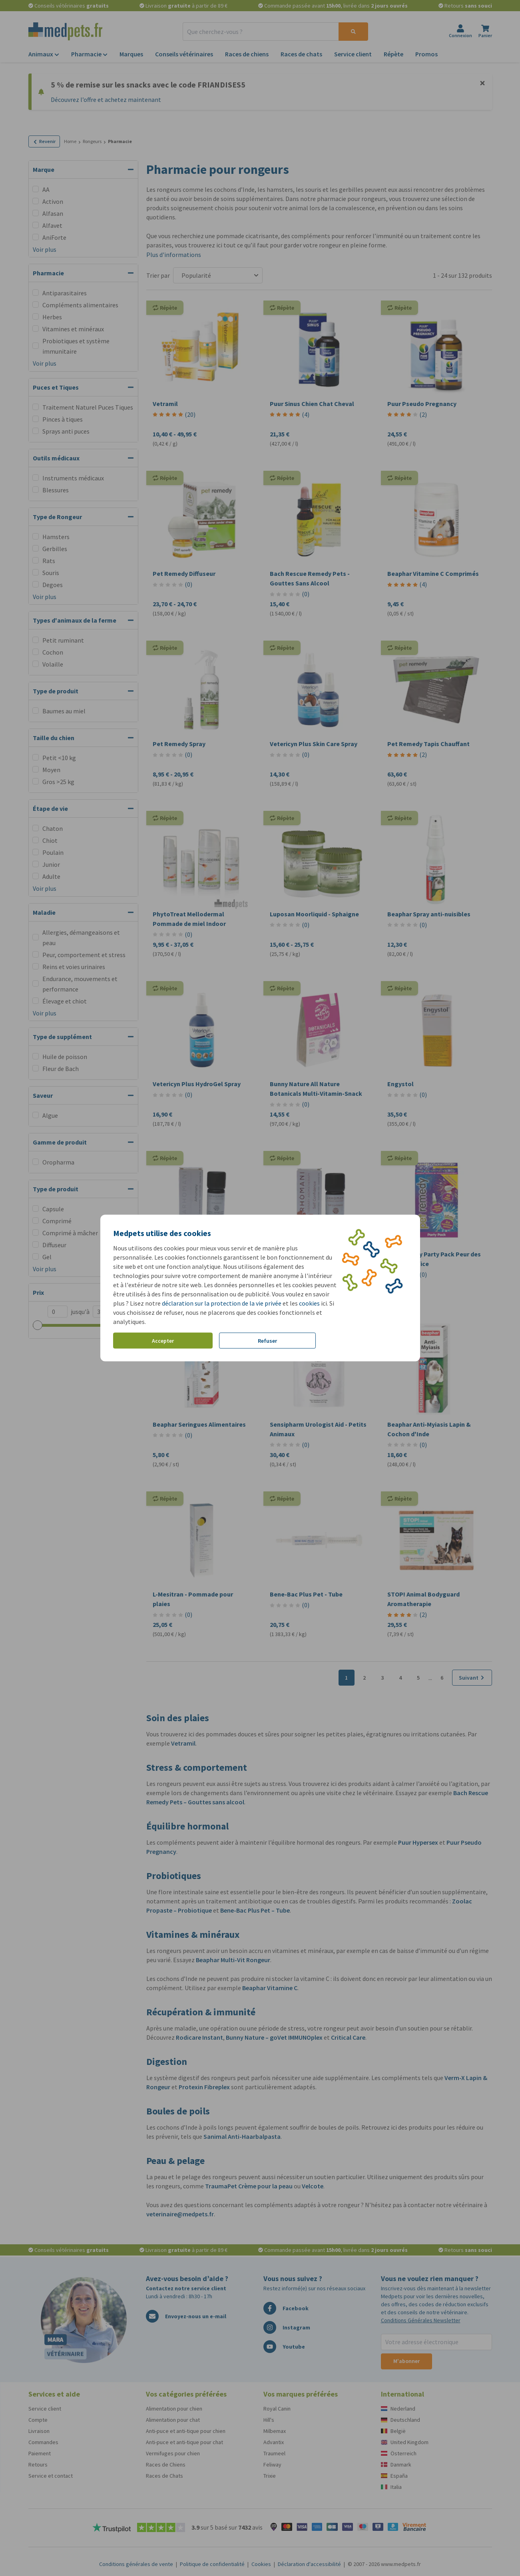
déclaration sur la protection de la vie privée (222, 1303)
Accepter (163, 1340)
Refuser (267, 1340)
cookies (309, 1303)
